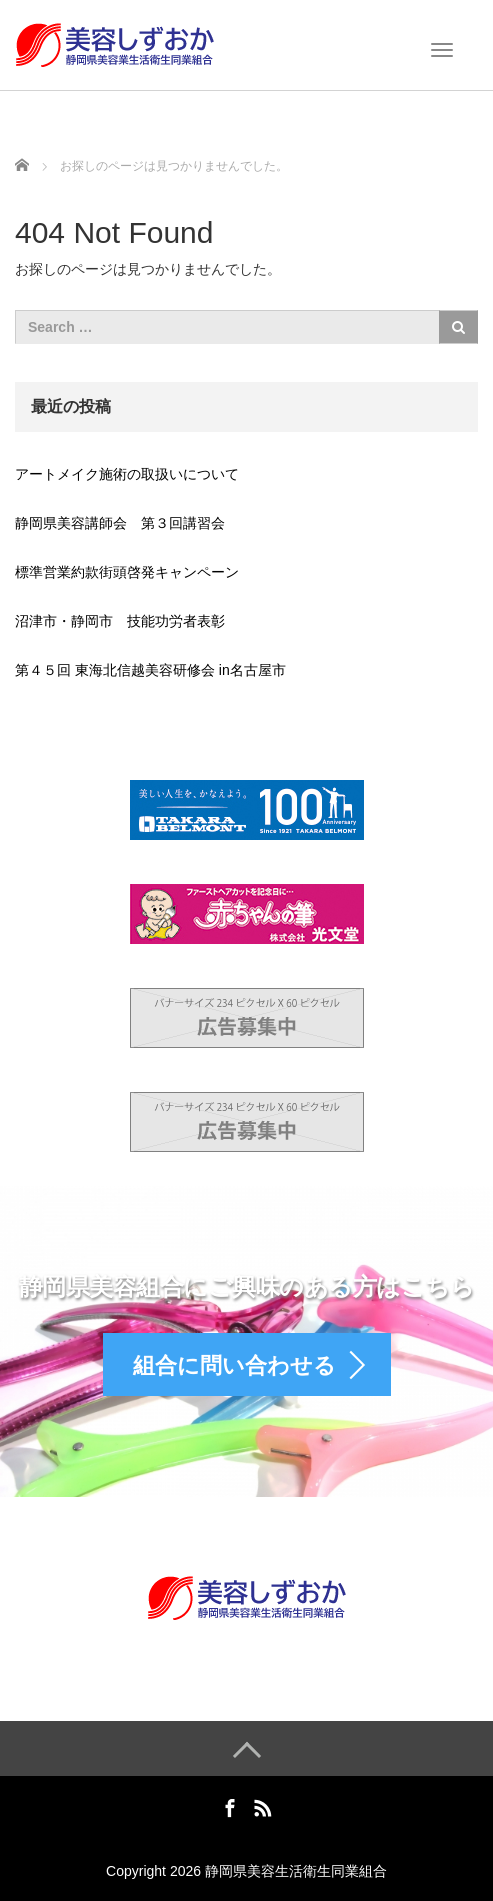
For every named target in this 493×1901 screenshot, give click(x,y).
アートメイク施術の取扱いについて (127, 474)
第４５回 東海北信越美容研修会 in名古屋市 (150, 670)
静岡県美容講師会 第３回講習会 (120, 523)
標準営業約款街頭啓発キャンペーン (127, 572)
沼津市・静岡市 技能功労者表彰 (120, 621)
